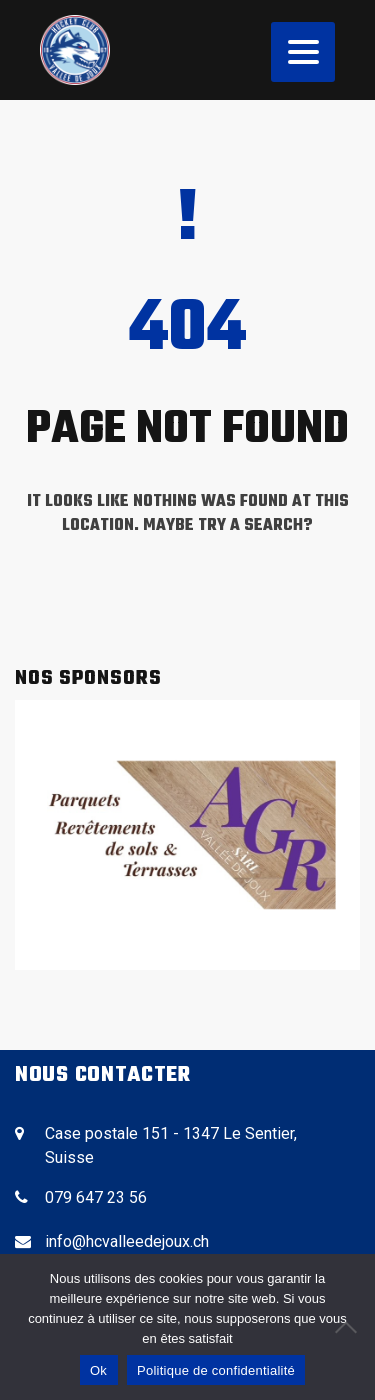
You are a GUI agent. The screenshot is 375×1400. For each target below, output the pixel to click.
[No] (350, 1327)
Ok (98, 1370)
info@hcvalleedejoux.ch (127, 1241)
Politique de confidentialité (216, 1370)
